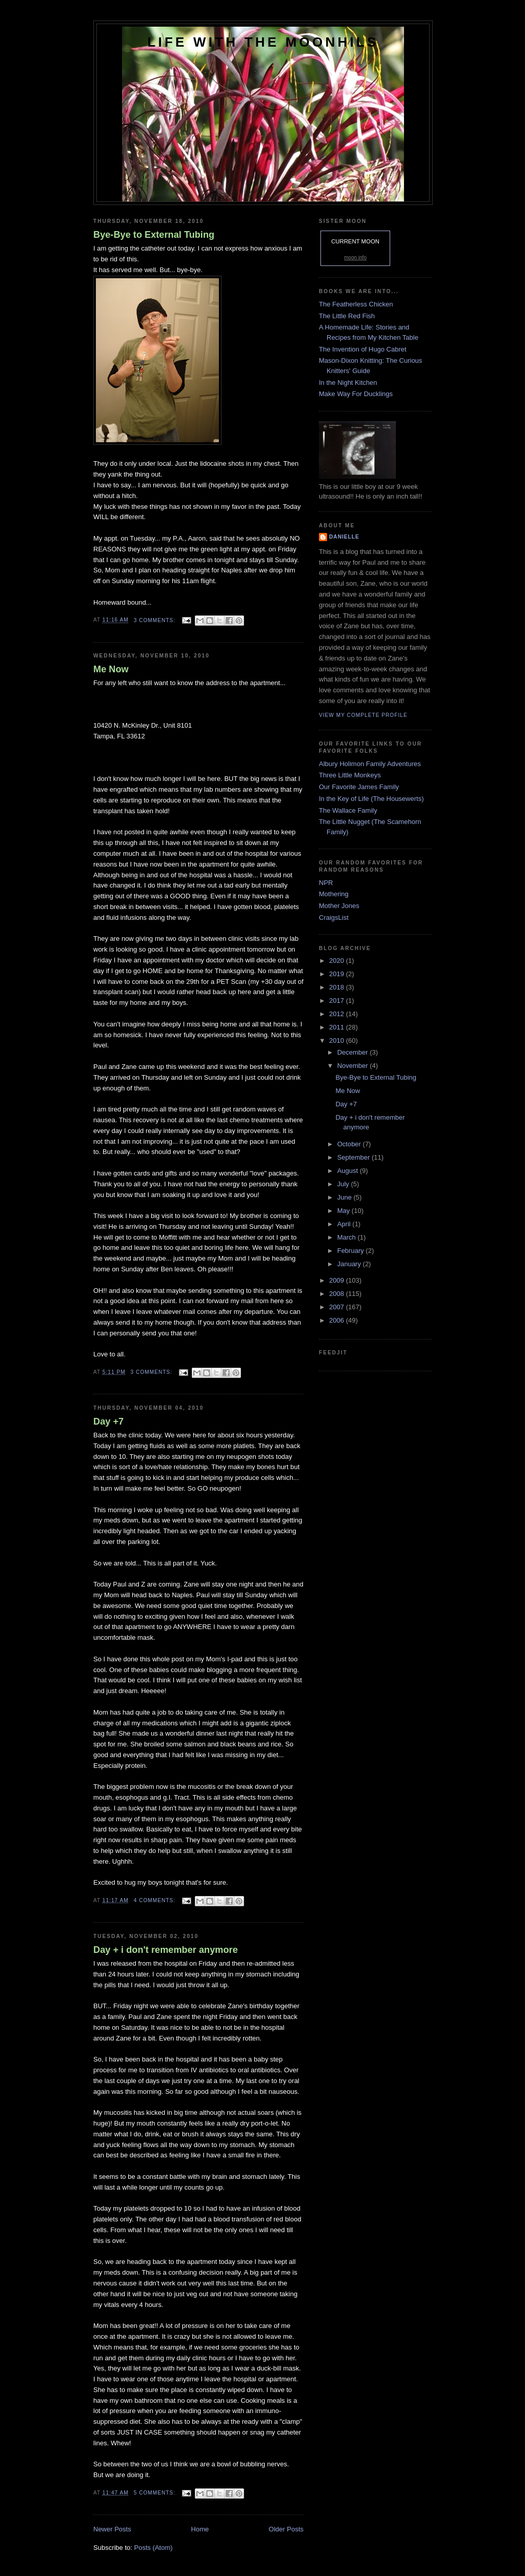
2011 (337, 1027)
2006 (337, 1320)
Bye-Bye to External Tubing (153, 235)
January (350, 1264)
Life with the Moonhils (263, 42)
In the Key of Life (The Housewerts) (371, 798)
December (353, 1052)
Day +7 (108, 1421)
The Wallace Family (348, 810)
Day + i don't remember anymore (165, 1950)
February (351, 1250)
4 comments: (155, 1900)
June (345, 1197)
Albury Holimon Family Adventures (370, 764)
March (347, 1237)
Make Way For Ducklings (356, 394)
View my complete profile (363, 715)
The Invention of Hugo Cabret (363, 349)
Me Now (111, 669)
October (350, 1144)
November (353, 1065)
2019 (337, 974)
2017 (337, 1000)
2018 (337, 987)
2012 (337, 1014)
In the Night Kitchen (348, 382)
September (354, 1157)
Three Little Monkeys (350, 775)
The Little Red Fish (347, 316)
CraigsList (334, 917)
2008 (337, 1293)
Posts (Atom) (153, 2547)
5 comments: (155, 2493)
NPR (326, 883)
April (345, 1224)
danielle (344, 537)
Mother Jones (339, 906)
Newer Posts (112, 2529)
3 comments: (155, 620)
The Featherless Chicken (356, 304)
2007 (337, 1307)
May (344, 1210)
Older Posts (286, 2529)
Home (200, 2529)
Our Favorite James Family (359, 787)
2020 (337, 960)
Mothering (334, 894)
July (344, 1184)
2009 (337, 1280)
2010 (337, 1040)
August (348, 1170)
